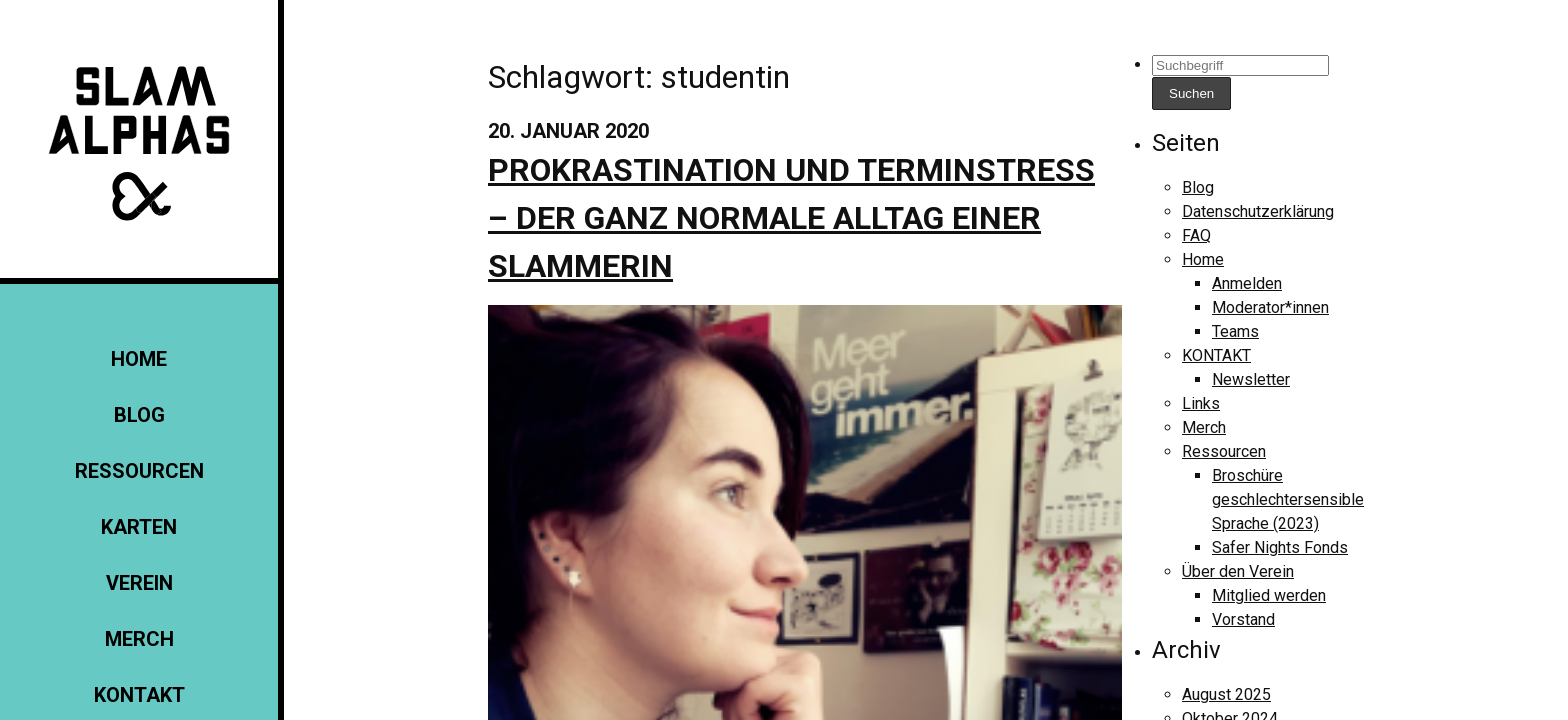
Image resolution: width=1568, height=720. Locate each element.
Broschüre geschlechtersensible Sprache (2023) (1288, 499)
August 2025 (1226, 694)
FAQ (1196, 235)
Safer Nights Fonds (1280, 547)
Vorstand (1243, 619)
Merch (139, 639)
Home (139, 359)
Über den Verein (1238, 571)
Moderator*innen (1270, 307)
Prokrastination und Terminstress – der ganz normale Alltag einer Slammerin (791, 218)
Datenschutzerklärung (1258, 211)
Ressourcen (139, 471)
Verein (139, 583)
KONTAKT (139, 695)
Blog (139, 415)
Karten (139, 527)
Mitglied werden (1269, 595)
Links (1201, 403)
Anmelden (1247, 283)
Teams (1235, 331)
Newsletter (1251, 379)
